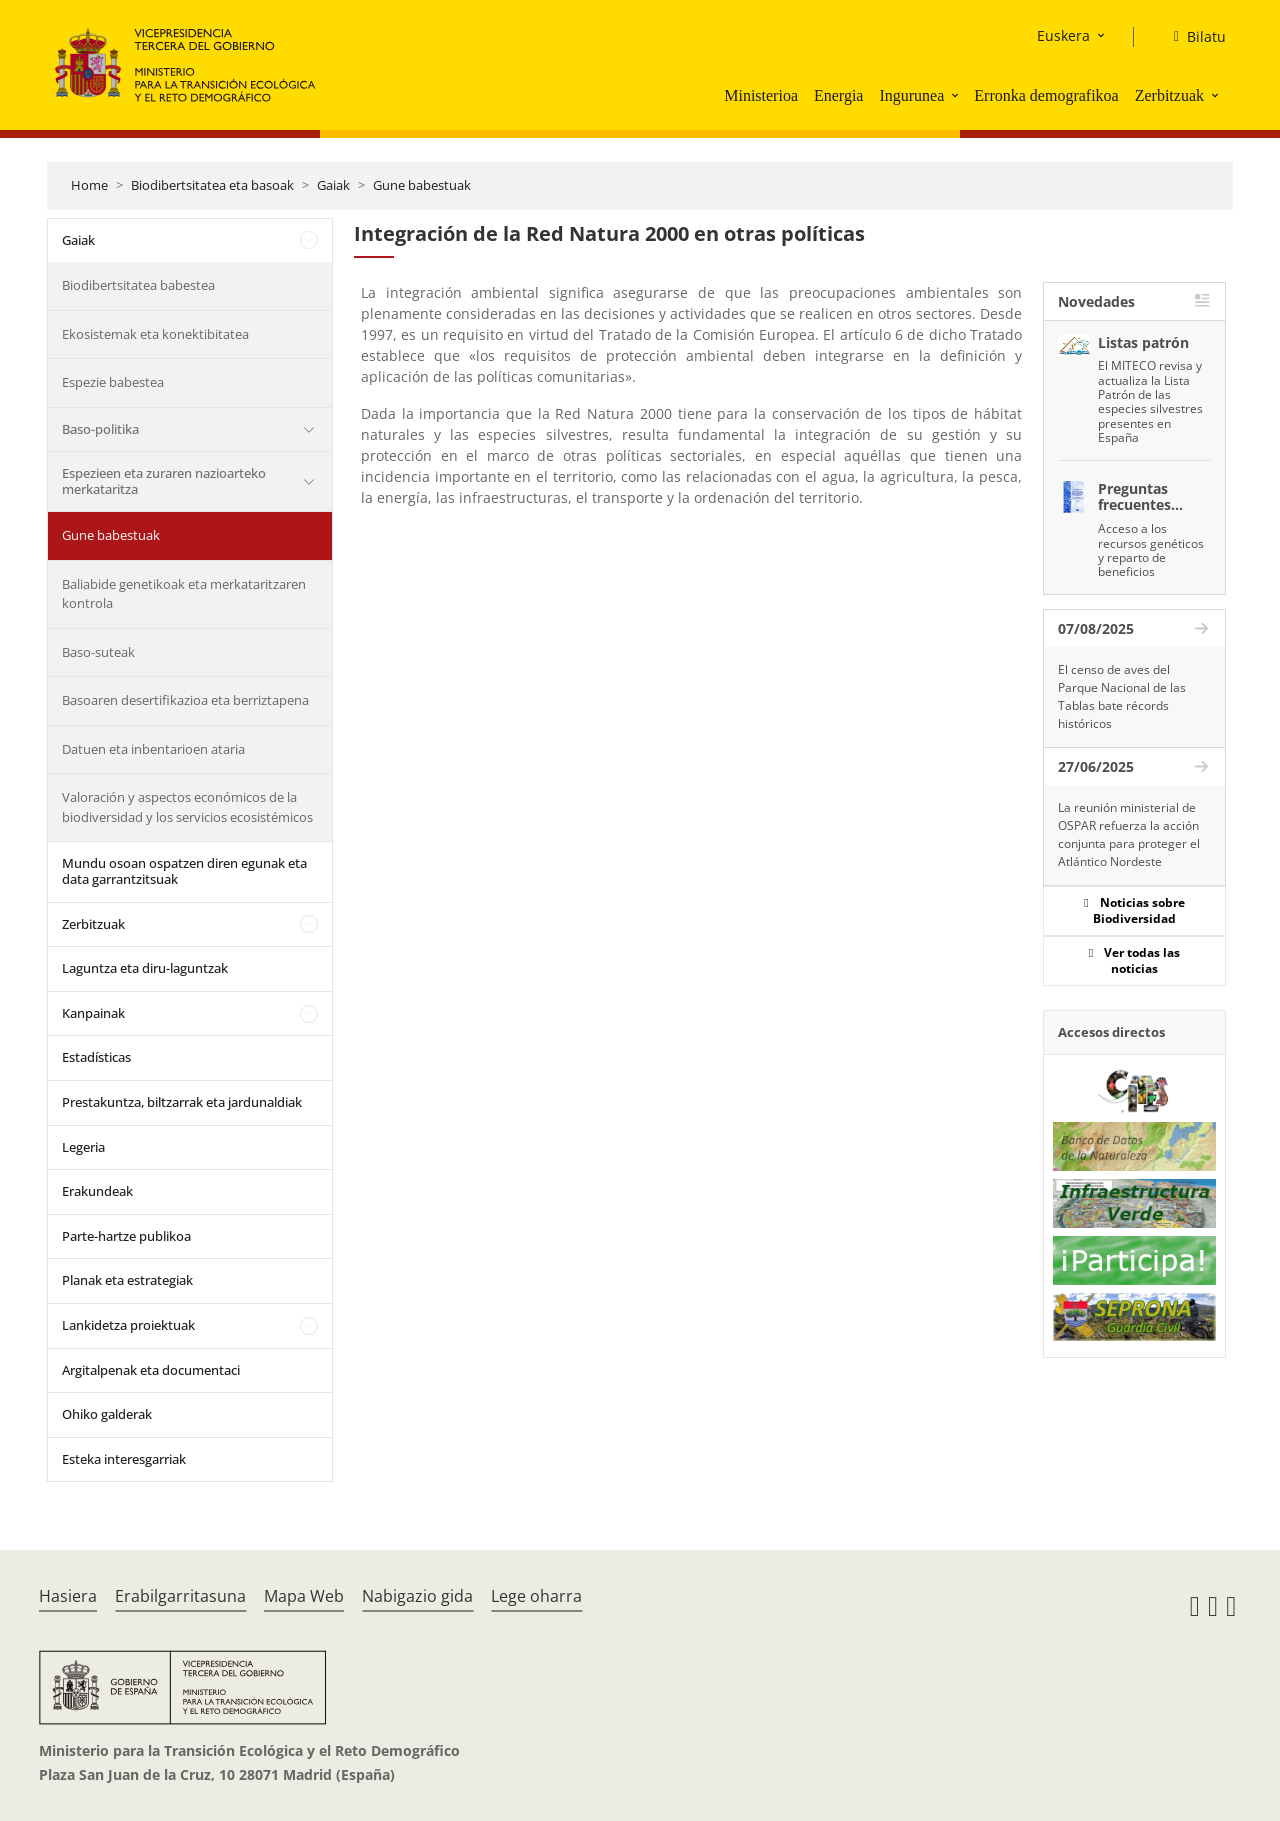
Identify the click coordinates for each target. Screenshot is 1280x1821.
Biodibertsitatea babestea (138, 285)
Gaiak (333, 185)
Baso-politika (100, 429)
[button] (957, 95)
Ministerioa (761, 95)
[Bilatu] (1192, 37)
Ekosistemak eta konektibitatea (155, 334)
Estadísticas (96, 1057)
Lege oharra (536, 1596)
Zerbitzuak (1169, 95)
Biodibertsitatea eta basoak (212, 185)
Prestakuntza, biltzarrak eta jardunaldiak (182, 1102)
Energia (838, 95)
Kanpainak (93, 1013)
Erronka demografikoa (1046, 95)
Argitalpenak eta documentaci (151, 1370)
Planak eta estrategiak (127, 1280)
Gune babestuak (422, 185)
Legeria (83, 1147)
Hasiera (68, 1596)
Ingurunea (911, 95)
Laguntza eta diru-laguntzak (145, 968)
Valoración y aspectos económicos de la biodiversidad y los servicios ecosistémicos (187, 807)
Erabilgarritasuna (180, 1596)
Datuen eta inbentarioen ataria (153, 749)
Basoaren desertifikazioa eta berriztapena (185, 700)
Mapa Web (304, 1596)
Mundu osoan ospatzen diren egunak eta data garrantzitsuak (184, 871)
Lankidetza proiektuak (128, 1325)
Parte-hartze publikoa (126, 1236)
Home (89, 185)
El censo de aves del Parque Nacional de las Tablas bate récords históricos (1122, 696)
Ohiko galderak (107, 1414)
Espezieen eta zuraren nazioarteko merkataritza (164, 481)
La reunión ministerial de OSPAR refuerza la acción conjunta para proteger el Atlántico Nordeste (1129, 834)
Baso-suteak (98, 652)
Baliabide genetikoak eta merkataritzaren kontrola (184, 594)
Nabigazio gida (417, 1596)
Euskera (1063, 35)
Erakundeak (97, 1191)
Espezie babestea (113, 382)
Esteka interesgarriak (124, 1459)
